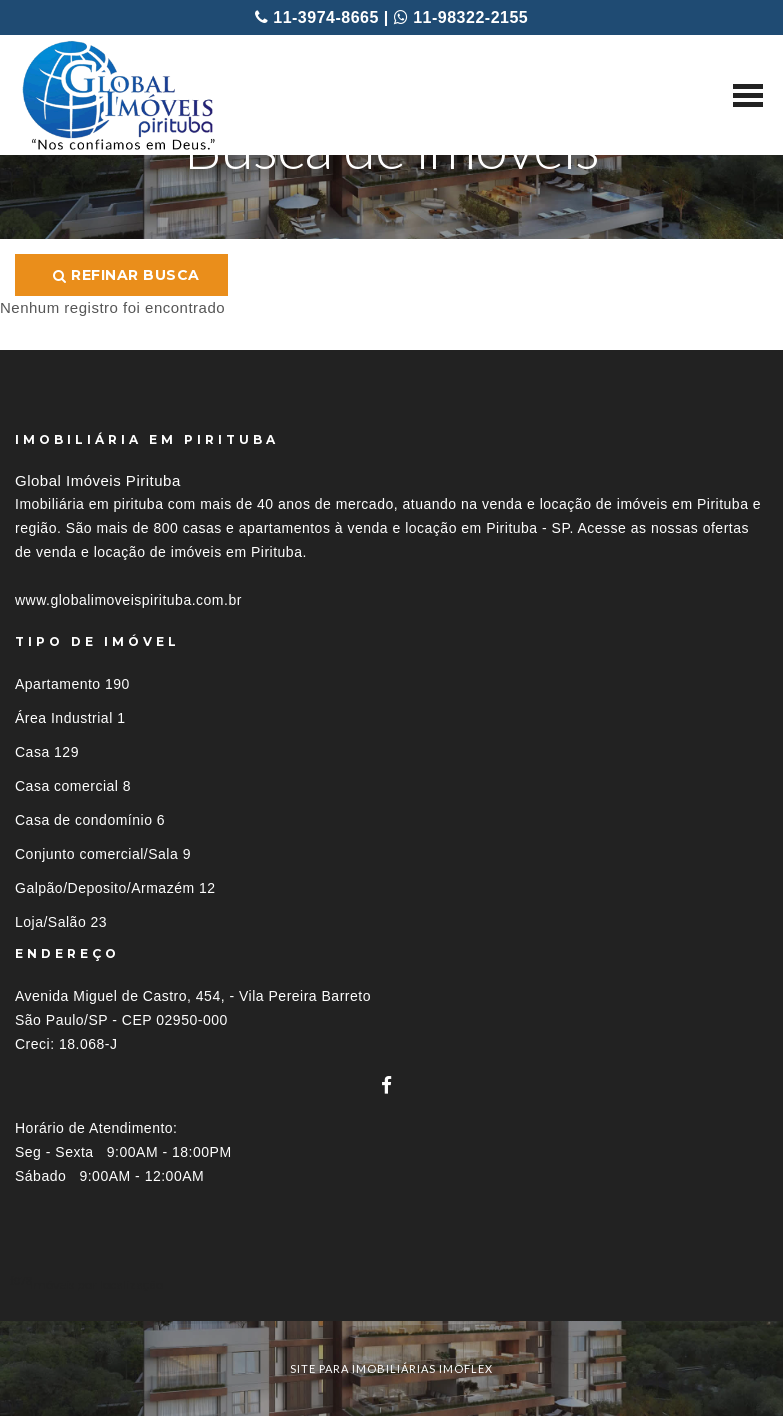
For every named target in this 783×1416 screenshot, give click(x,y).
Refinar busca (126, 275)
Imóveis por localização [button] (96, 1284)
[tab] (391, 1284)
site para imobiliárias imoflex (391, 1368)
